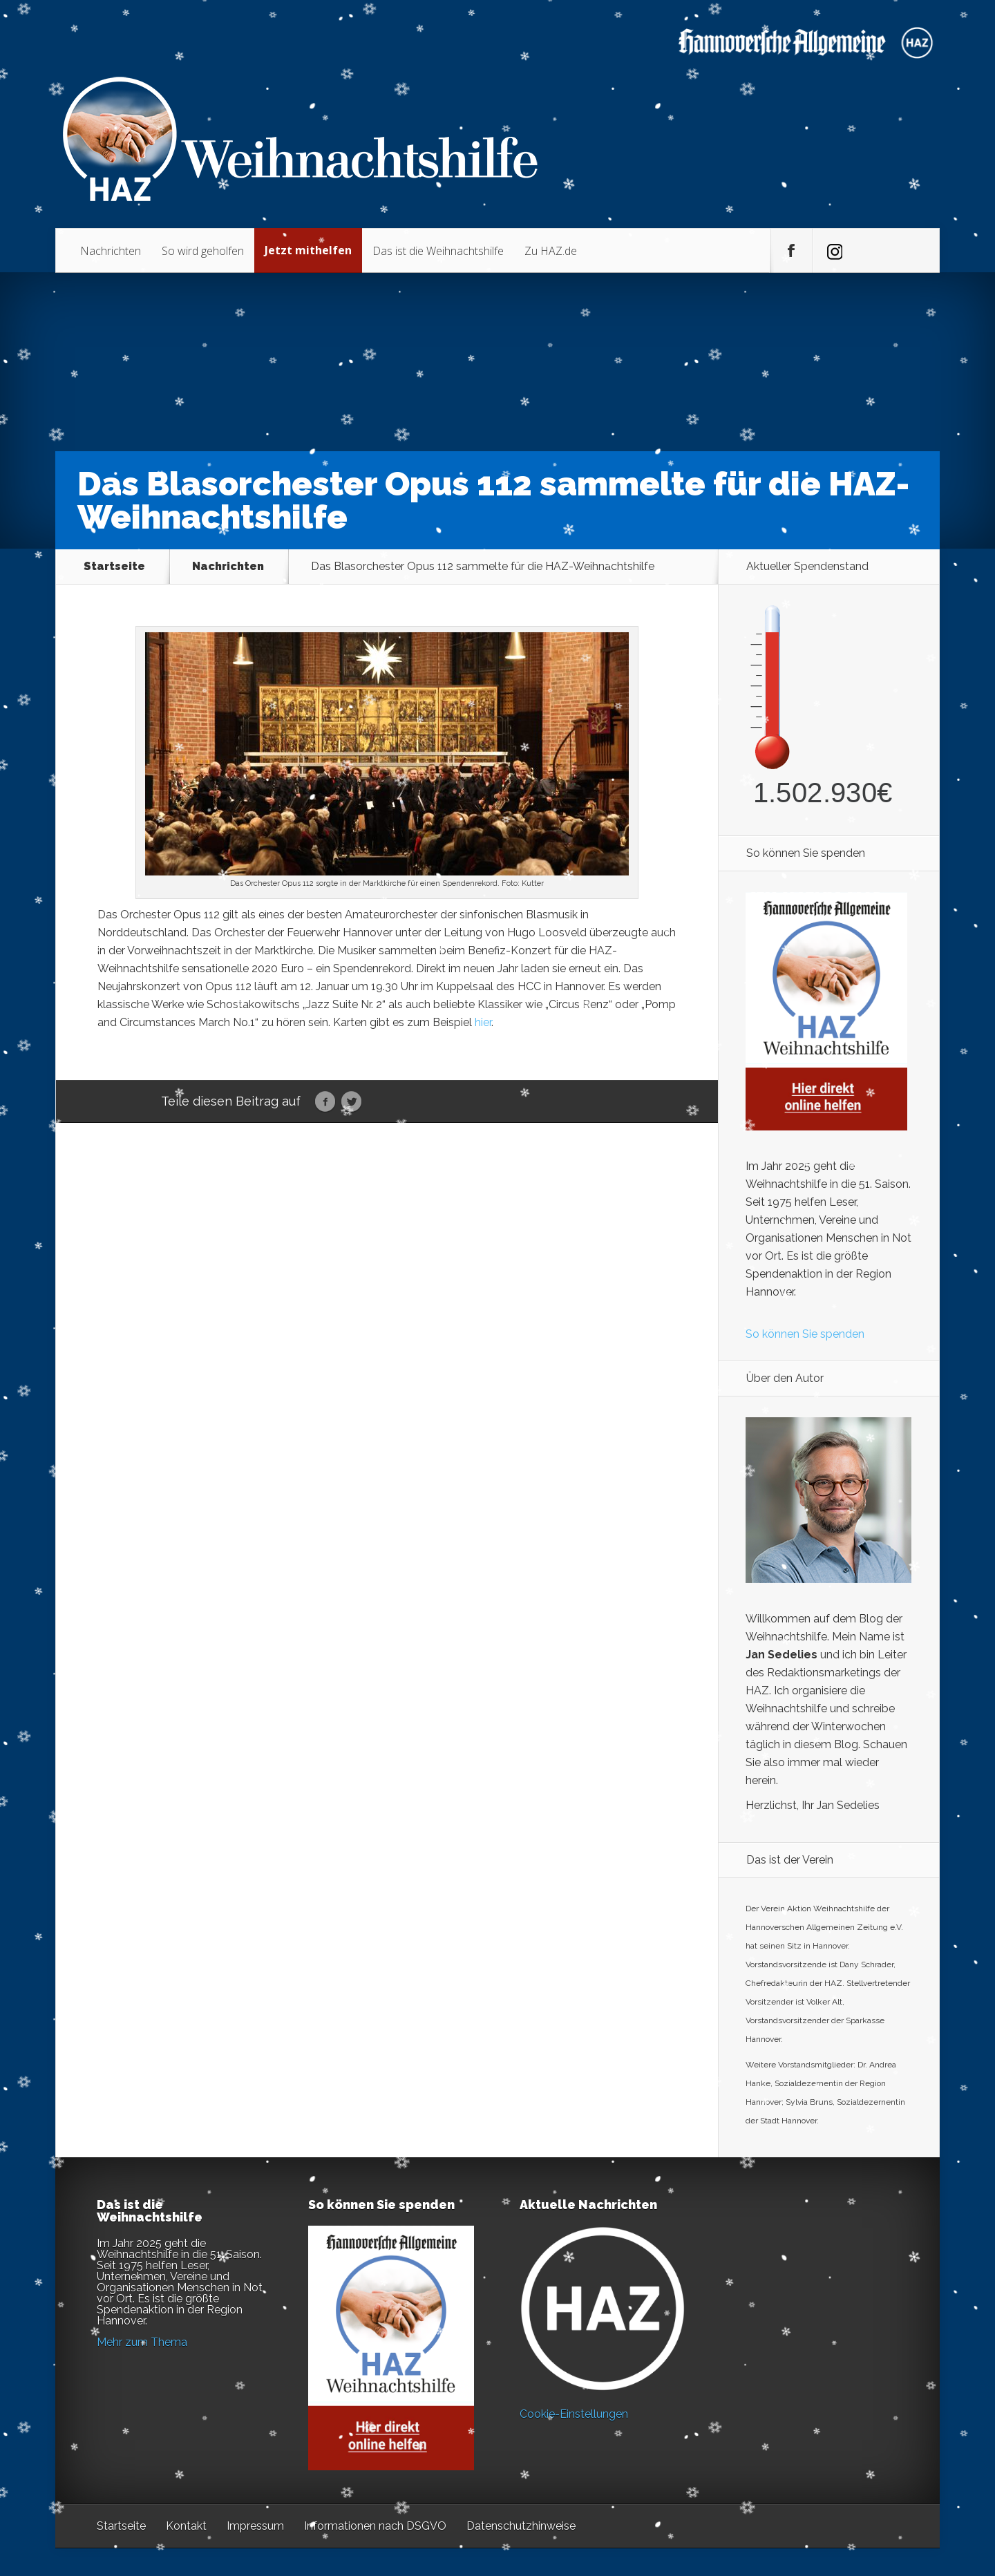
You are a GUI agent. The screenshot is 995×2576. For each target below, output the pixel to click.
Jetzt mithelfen (308, 250)
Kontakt (186, 2525)
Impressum (255, 2525)
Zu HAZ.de (550, 250)
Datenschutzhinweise (521, 2525)
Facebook (325, 1102)
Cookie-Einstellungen (574, 2414)
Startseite (114, 566)
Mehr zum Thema (142, 2342)
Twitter (351, 1102)
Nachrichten (110, 250)
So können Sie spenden (805, 1334)
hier (483, 1022)
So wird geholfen (203, 250)
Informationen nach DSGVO (375, 2525)
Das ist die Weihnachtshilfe (438, 250)
